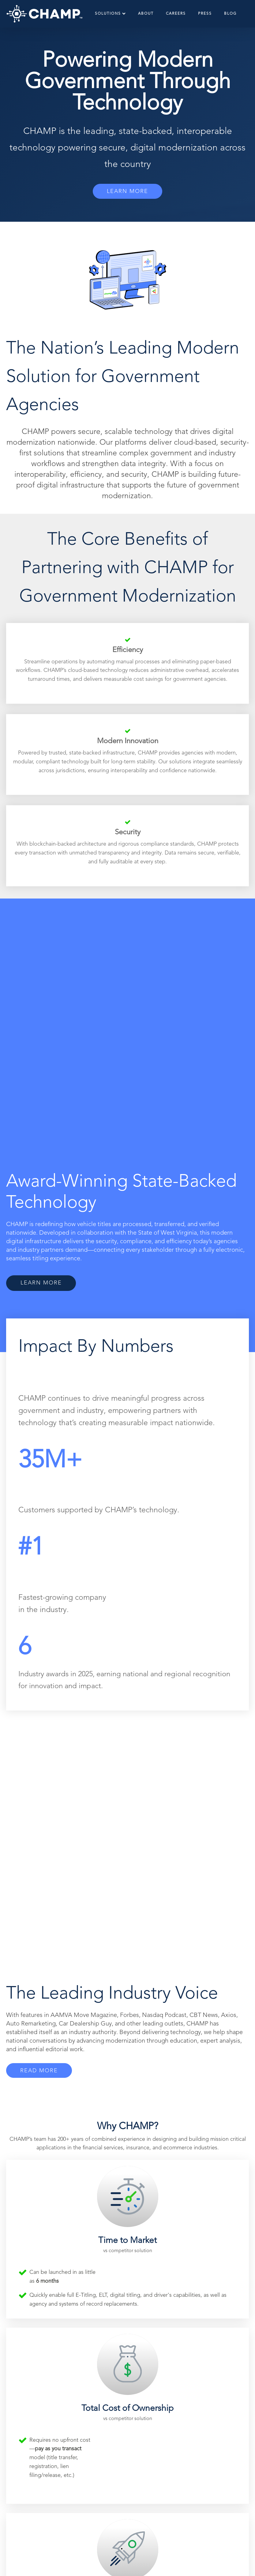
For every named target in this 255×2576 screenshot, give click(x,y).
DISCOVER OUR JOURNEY (127, 2312)
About (146, 14)
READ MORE (40, 1586)
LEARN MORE (127, 191)
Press (205, 14)
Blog (230, 14)
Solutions (110, 14)
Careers (176, 14)
